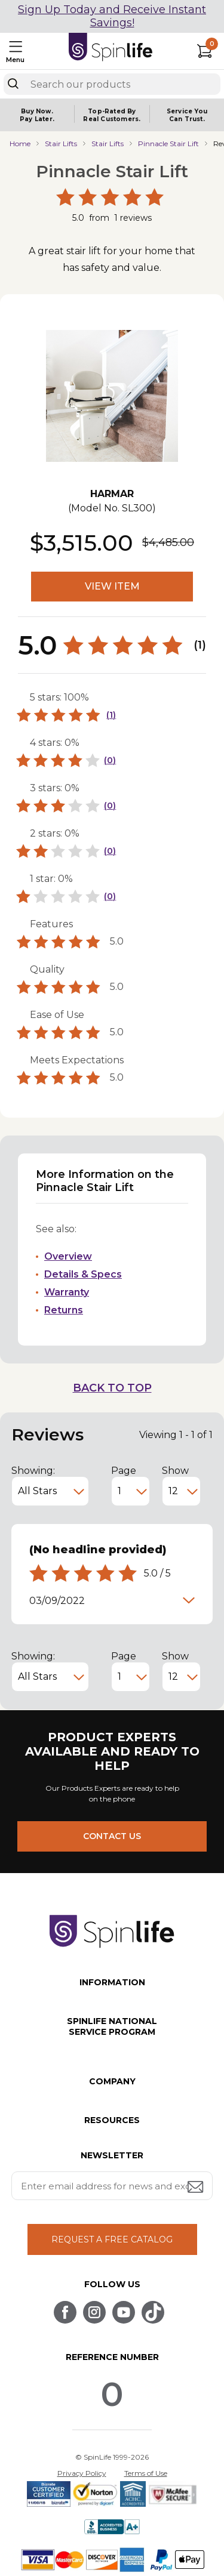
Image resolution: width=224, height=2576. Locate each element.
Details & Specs (83, 1274)
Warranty (66, 1292)
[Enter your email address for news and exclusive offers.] (112, 2185)
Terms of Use (145, 2473)
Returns (63, 1310)
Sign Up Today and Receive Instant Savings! (112, 16)
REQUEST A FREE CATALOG (112, 2239)
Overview (68, 1256)
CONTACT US (112, 1836)
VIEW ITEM (112, 586)
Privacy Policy (81, 2473)
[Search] (13, 83)
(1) (111, 714)
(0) (110, 760)
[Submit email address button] (196, 2188)
